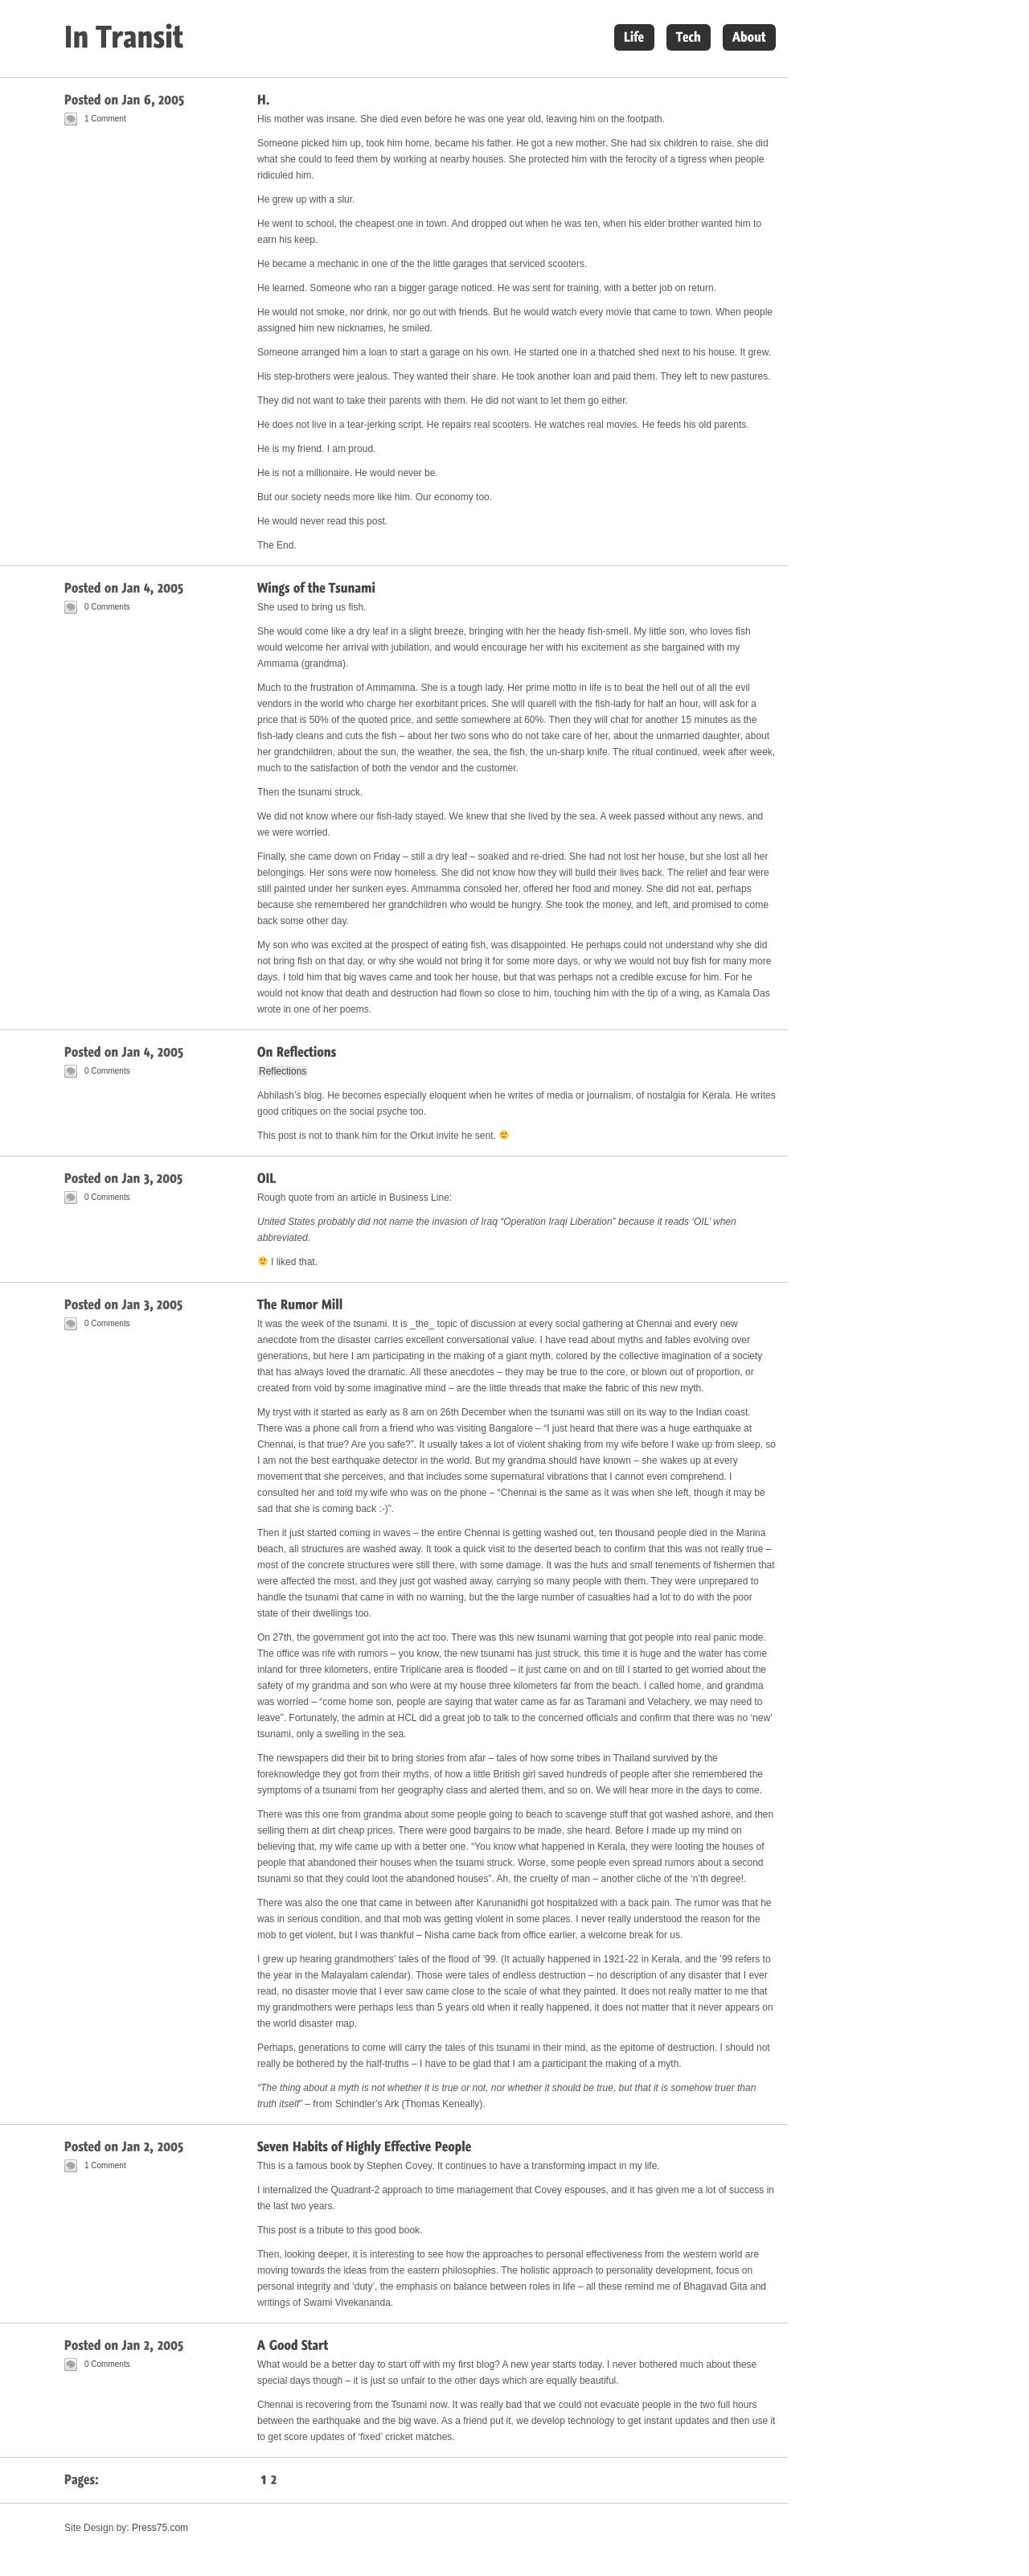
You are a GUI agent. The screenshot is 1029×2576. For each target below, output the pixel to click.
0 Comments (107, 606)
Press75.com (160, 2527)
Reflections (282, 1071)
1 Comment (105, 118)
